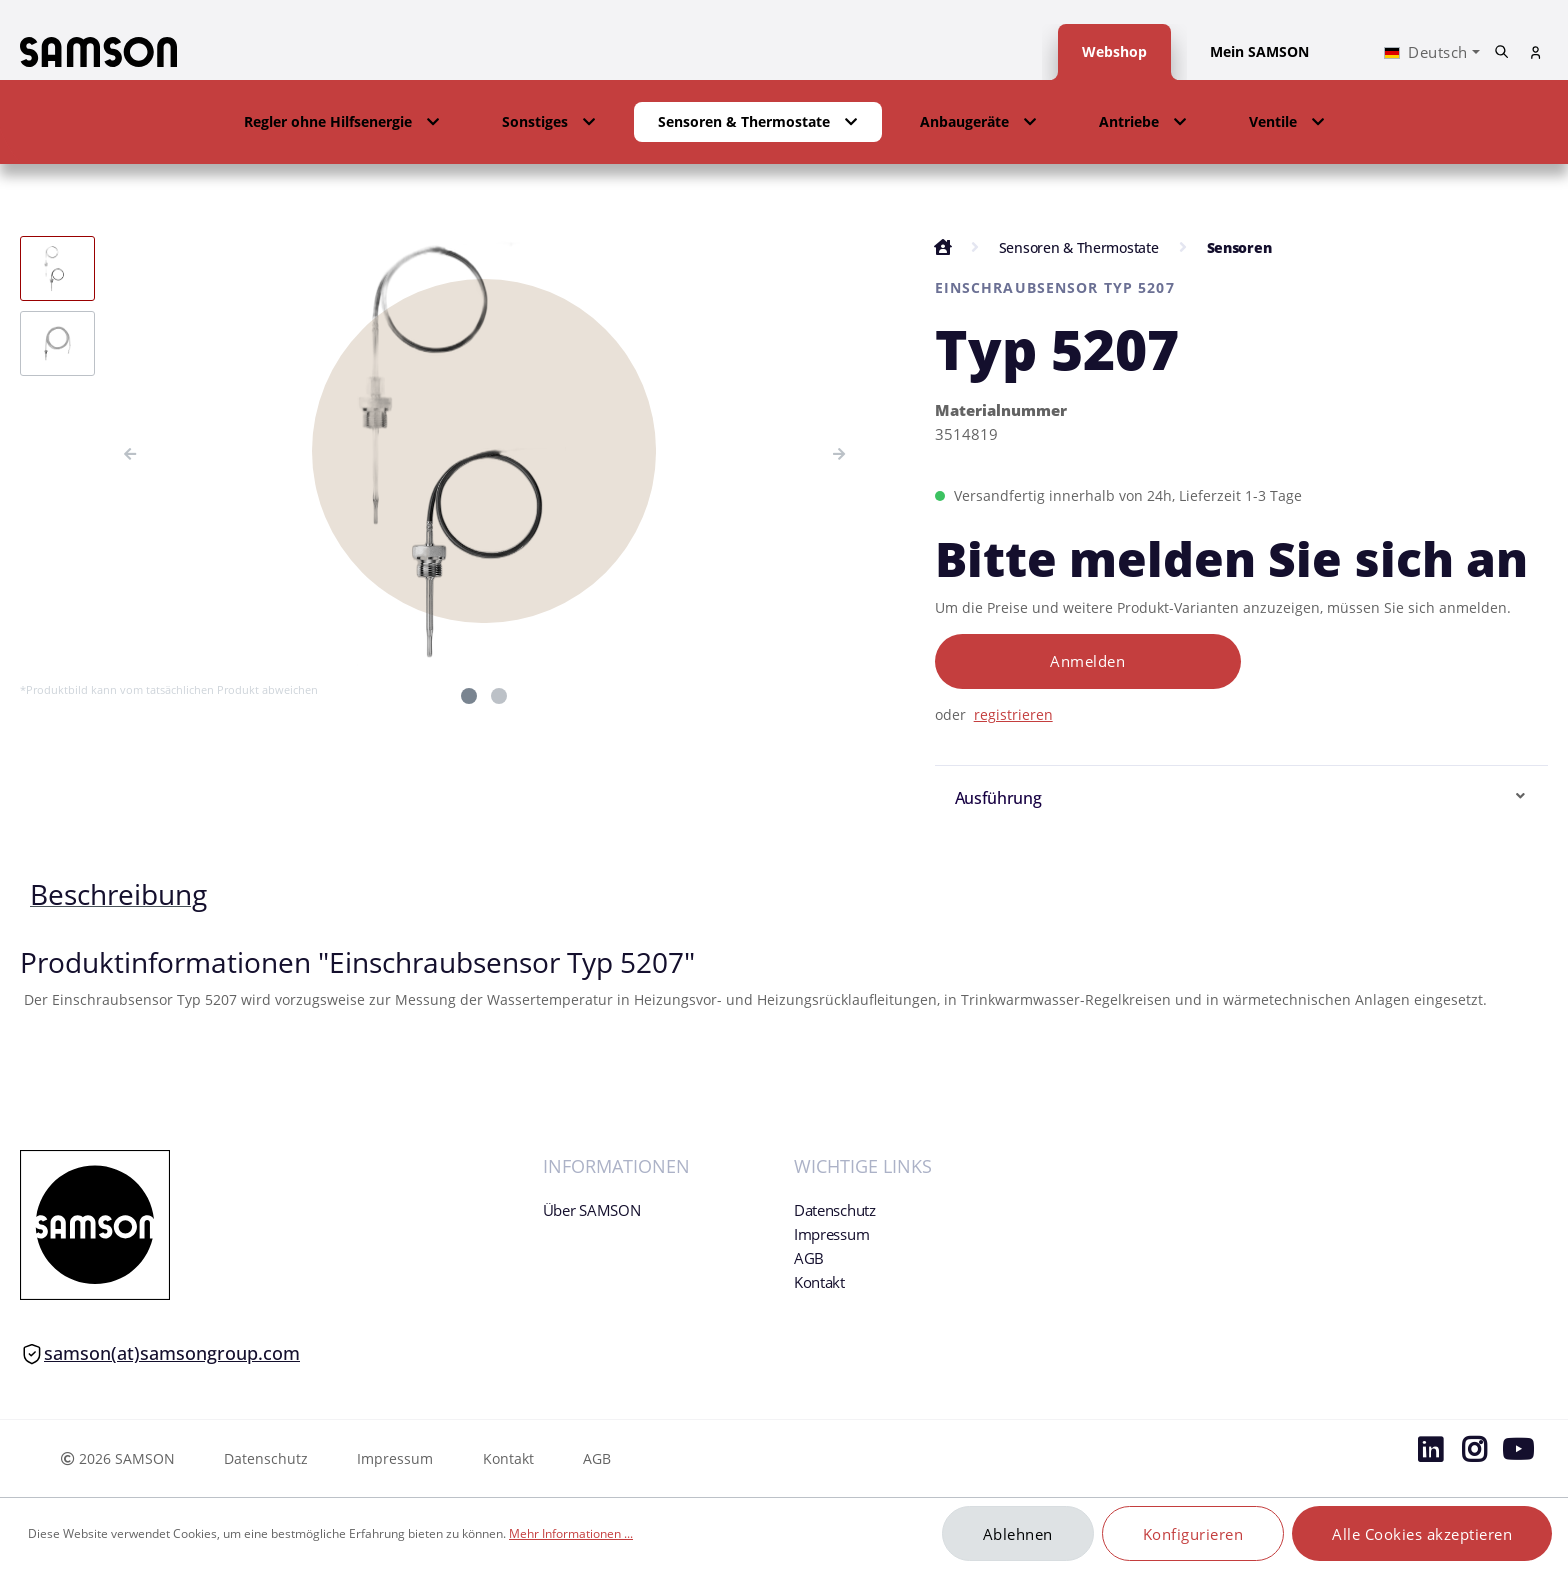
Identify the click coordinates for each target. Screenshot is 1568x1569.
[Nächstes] (839, 451)
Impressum (831, 1234)
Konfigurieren (1193, 1534)
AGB (809, 1258)
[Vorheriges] (130, 451)
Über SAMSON (592, 1210)
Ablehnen (1018, 1534)
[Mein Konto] (1536, 52)
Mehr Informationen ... (571, 1533)
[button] (342, 122)
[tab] (118, 893)
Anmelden (1087, 661)
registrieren (1013, 714)
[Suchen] (1502, 51)
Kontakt (819, 1282)
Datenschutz (835, 1210)
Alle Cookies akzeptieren (1422, 1534)
